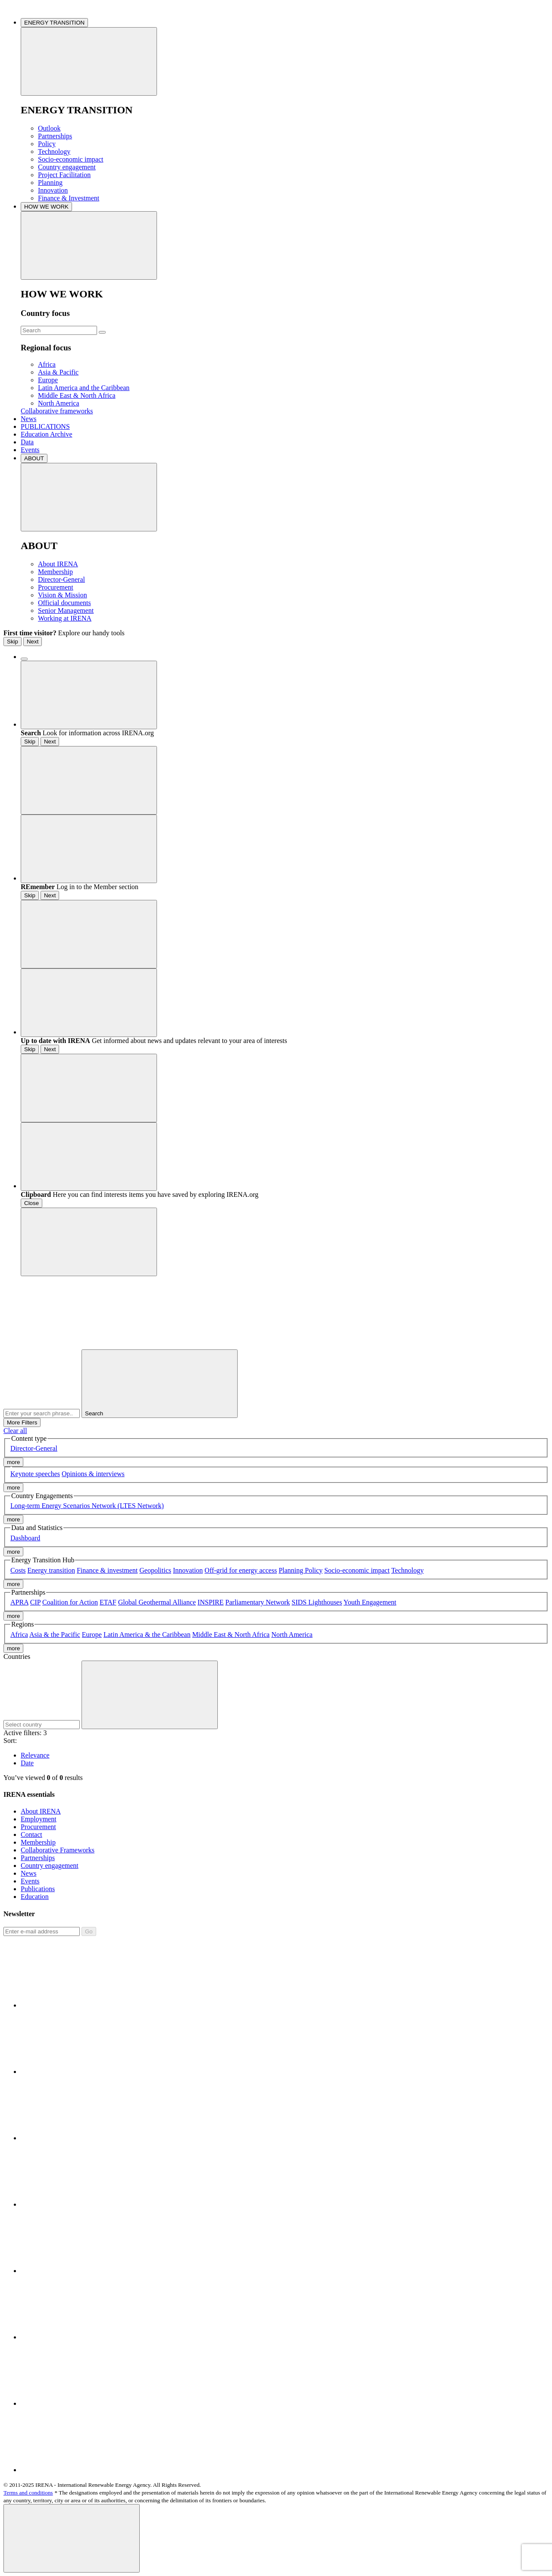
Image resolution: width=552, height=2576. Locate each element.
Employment (38, 1819)
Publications (38, 1888)
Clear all (15, 1430)
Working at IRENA (64, 618)
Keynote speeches (35, 1473)
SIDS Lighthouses (317, 1602)
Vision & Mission (62, 595)
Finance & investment (107, 1570)
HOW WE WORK (46, 206)
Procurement (55, 587)
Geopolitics (155, 1570)
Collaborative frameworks (57, 411)
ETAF (108, 1602)
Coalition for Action (70, 1602)
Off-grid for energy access (240, 1570)
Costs (18, 1570)
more (13, 1462)
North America (58, 403)
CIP (35, 1602)
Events (30, 449)
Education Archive (46, 434)
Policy (47, 143)
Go (89, 1931)
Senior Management (66, 610)
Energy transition (51, 1570)
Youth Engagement (370, 1602)
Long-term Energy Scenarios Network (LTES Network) (87, 1505)
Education (35, 1896)
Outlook (49, 128)
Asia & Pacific (58, 372)
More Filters (22, 1422)
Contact (31, 1834)
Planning (50, 182)
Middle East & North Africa (77, 395)
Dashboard (25, 1538)
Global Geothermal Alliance (157, 1602)
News (28, 418)
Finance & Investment (68, 198)
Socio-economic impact (71, 159)
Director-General (61, 579)
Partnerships (55, 136)
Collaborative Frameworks (57, 1850)
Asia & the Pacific (54, 1634)
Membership (55, 571)
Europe (48, 380)
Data (27, 442)
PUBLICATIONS (45, 426)
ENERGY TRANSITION (54, 22)
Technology (54, 151)
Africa (47, 364)
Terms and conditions (28, 2492)
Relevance (35, 1755)
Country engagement (67, 167)
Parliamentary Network (258, 1602)
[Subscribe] (41, 1931)
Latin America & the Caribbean (147, 1634)
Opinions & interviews (93, 1473)
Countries (16, 1656)
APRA (19, 1602)
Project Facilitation (64, 174)
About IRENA (58, 564)
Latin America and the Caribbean (83, 387)
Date (27, 1763)
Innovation (53, 190)
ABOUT (34, 458)
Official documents (64, 602)
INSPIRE (210, 1602)
